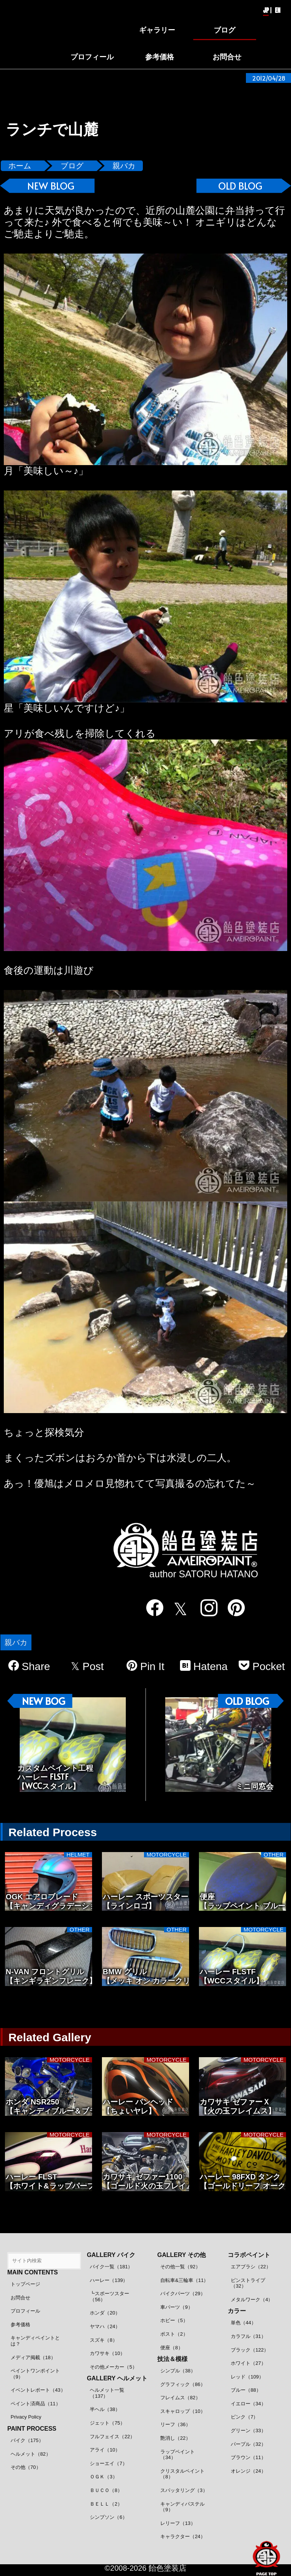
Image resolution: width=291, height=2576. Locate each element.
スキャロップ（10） (182, 2411)
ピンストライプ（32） (248, 2283)
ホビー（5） (174, 2320)
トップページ (25, 2284)
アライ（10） (105, 2450)
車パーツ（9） (176, 2307)
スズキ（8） (103, 2340)
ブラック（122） (250, 2350)
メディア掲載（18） (33, 2357)
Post (87, 1666)
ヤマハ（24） (105, 2326)
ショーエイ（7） (108, 2463)
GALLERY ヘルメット (117, 2378)
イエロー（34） (248, 2403)
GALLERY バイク (111, 2255)
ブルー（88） (246, 2390)
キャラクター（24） (182, 2536)
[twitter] (177, 1609)
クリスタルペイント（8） (182, 2474)
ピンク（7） (244, 2417)
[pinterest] (231, 1608)
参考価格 (20, 2324)
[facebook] (150, 1608)
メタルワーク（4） (252, 2299)
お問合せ (20, 2298)
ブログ (72, 166)
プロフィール (25, 2311)
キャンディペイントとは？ (35, 2341)
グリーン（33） (248, 2430)
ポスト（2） (174, 2334)
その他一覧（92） (180, 2266)
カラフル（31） (248, 2336)
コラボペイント (249, 2255)
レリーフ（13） (177, 2523)
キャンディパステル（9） (182, 2507)
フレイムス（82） (180, 2397)
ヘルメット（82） (30, 2454)
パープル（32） (248, 2444)
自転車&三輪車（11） (184, 2280)
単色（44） (243, 2322)
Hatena (204, 1666)
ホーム (19, 166)
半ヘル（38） (105, 2409)
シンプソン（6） (108, 2517)
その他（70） (26, 2467)
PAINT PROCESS (31, 2428)
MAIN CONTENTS (32, 2272)
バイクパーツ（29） (182, 2293)
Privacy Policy (26, 2417)
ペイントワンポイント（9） (35, 2374)
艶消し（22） (175, 2438)
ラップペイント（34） (177, 2455)
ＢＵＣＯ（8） (106, 2490)
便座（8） (171, 2347)
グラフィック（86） (182, 2384)
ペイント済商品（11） (35, 2403)
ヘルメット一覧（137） (107, 2393)
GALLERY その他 (181, 2255)
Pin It (145, 1666)
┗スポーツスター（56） (109, 2296)
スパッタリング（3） (183, 2490)
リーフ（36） (175, 2424)
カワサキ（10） (107, 2353)
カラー (237, 2311)
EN (277, 10)
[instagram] (204, 1608)
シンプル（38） (177, 2371)
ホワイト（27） (248, 2363)
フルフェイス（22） (112, 2436)
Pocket (262, 1666)
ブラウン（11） (248, 2457)
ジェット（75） (107, 2423)
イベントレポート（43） (38, 2390)
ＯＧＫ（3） (103, 2476)
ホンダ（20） (105, 2313)
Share (29, 1666)
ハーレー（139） (109, 2280)
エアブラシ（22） (251, 2266)
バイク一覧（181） (111, 2266)
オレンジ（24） (248, 2471)
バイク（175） (27, 2440)
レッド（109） (247, 2377)
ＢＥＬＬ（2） (106, 2504)
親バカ (124, 166)
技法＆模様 (172, 2359)
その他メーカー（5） (113, 2367)
